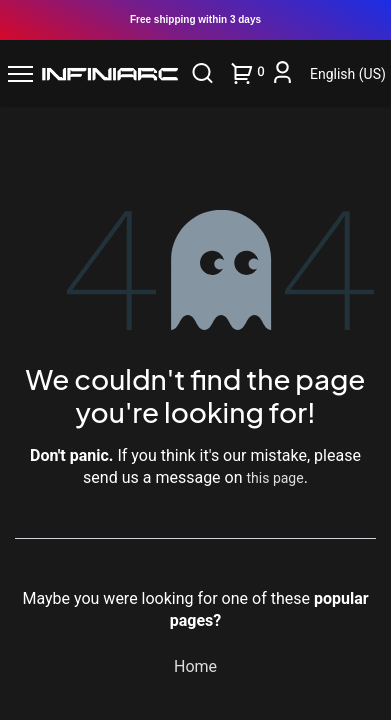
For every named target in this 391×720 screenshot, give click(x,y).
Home (195, 666)
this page (275, 478)
